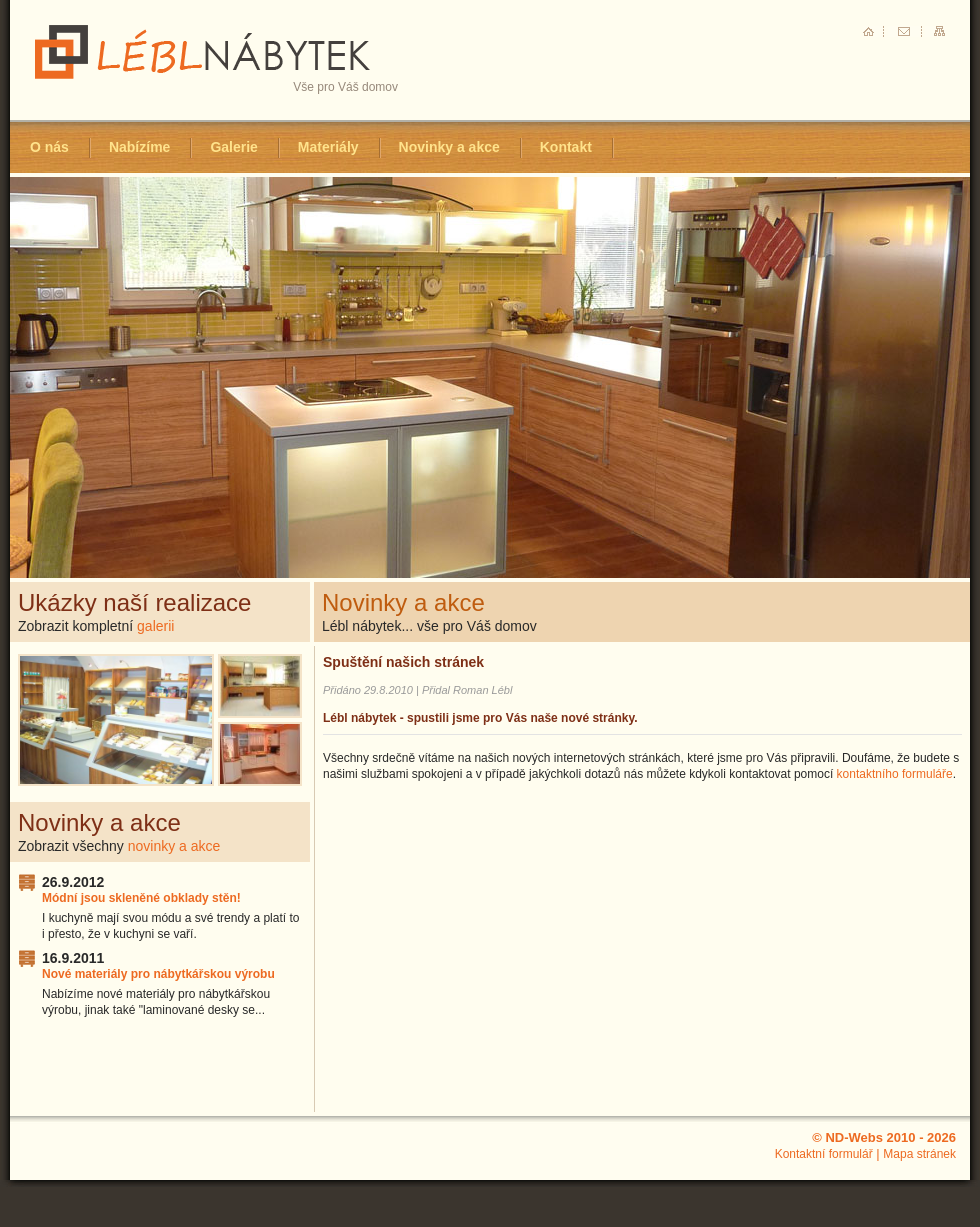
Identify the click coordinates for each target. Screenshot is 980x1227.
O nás (49, 147)
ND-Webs (854, 1137)
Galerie (233, 147)
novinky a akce (174, 846)
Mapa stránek (919, 1154)
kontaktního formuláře (895, 774)
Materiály (328, 147)
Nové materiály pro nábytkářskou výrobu (158, 974)
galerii (155, 626)
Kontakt (566, 147)
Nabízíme (139, 147)
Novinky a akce (449, 147)
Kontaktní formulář (824, 1154)
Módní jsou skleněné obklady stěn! (141, 898)
